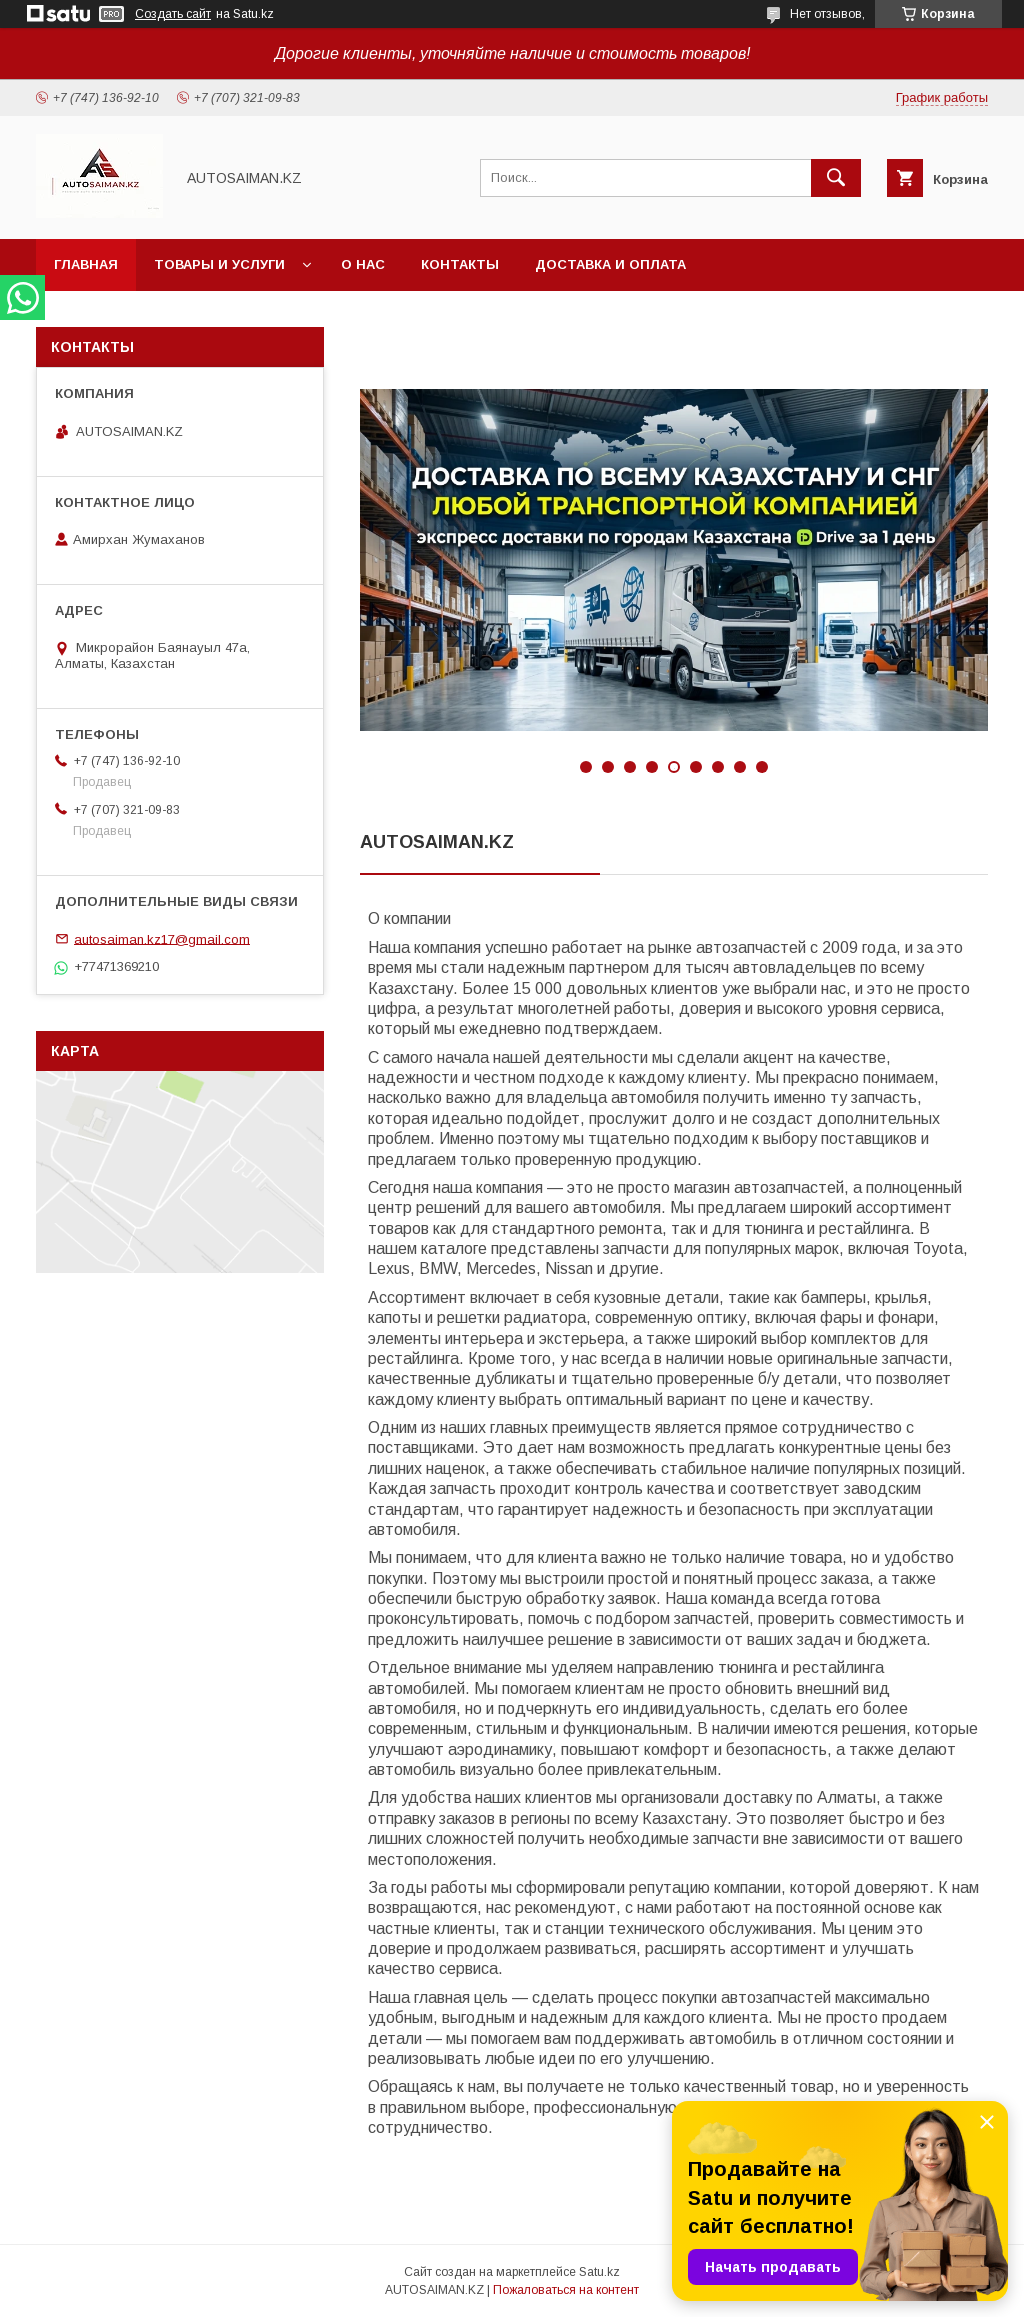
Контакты (460, 264)
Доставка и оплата (610, 264)
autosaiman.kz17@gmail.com (162, 938)
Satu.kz (599, 2272)
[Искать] (836, 178)
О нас (363, 264)
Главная (86, 264)
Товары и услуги (219, 264)
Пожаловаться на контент (566, 2290)
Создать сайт (173, 14)
